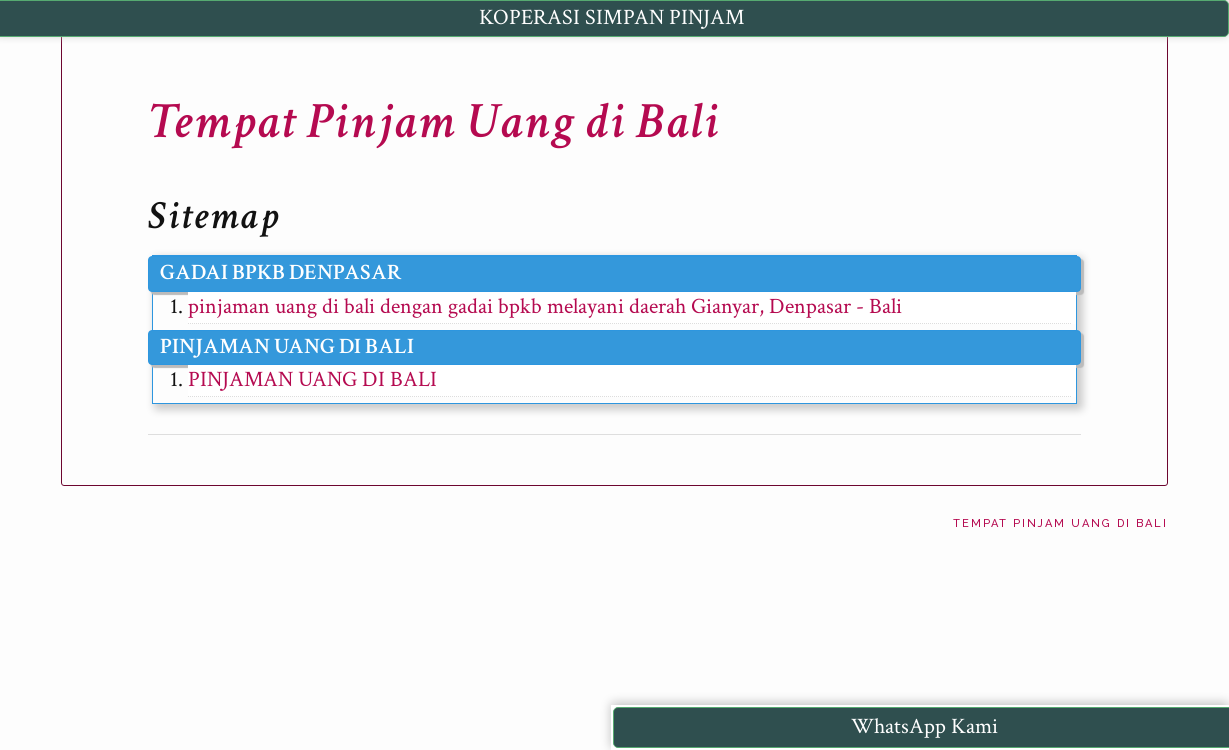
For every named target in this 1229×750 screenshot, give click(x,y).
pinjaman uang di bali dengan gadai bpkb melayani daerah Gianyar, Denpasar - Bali (545, 306)
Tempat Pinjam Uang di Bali (434, 121)
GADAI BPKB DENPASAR (281, 272)
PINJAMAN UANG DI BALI (287, 346)
